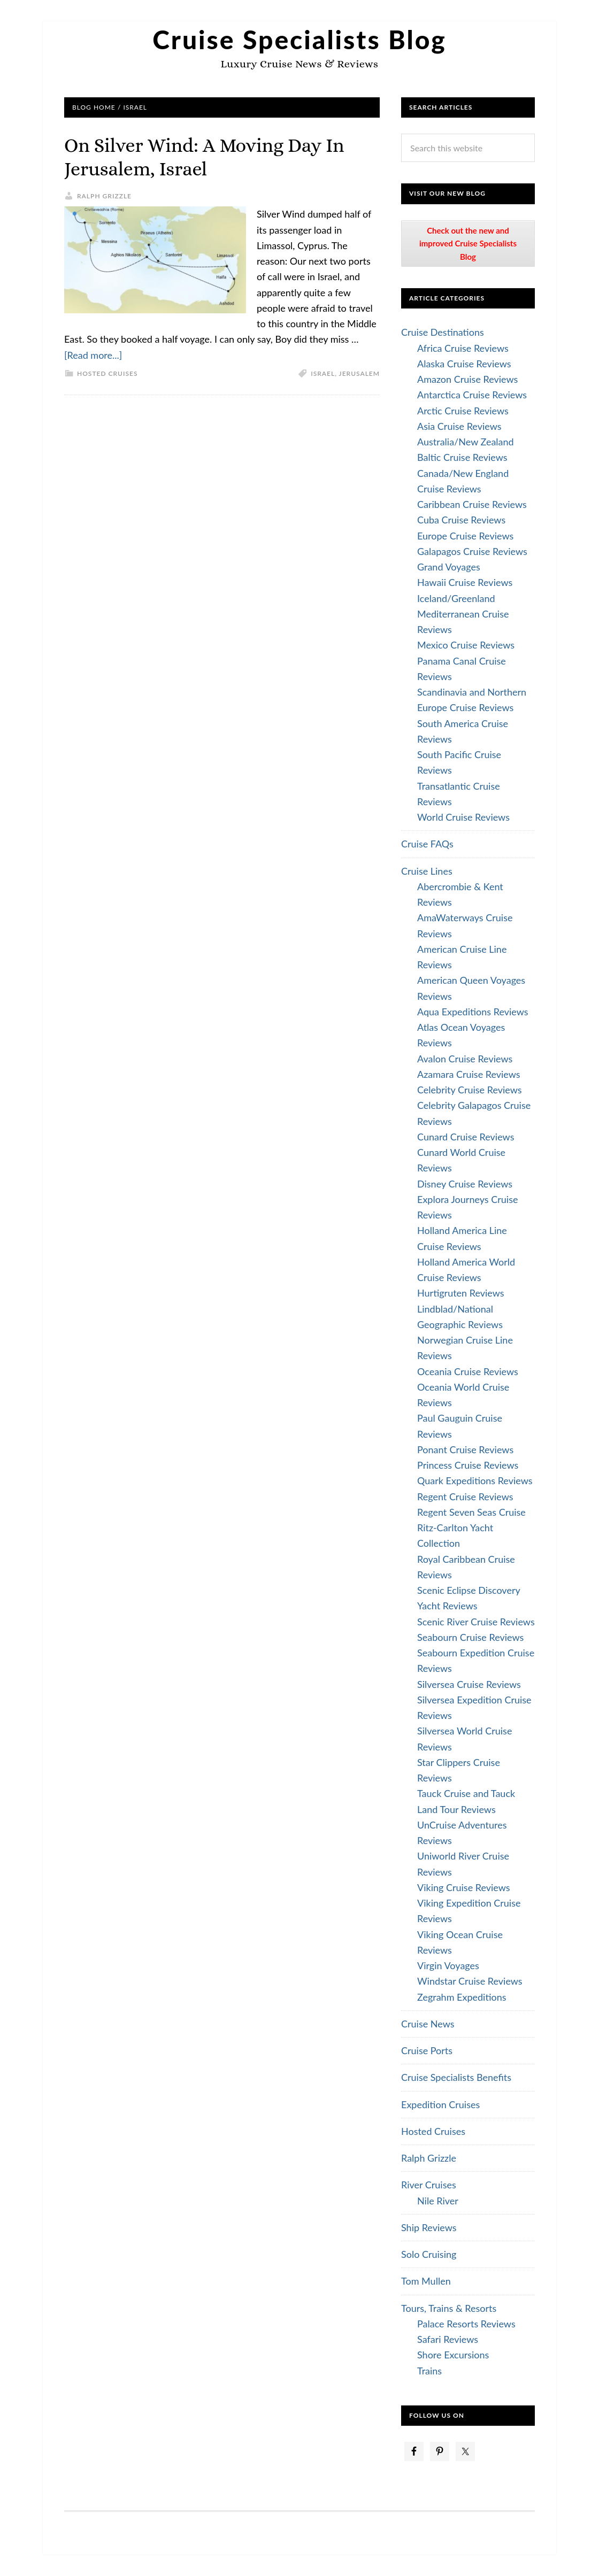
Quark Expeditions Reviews (475, 1480)
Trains (429, 2371)
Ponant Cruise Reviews (465, 1449)
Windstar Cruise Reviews (470, 1981)
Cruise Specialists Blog (299, 39)
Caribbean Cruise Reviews (472, 504)
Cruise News (428, 2024)
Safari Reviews (447, 2339)
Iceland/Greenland (456, 598)
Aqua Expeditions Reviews (472, 1011)
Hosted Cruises (107, 373)
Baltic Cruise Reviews (462, 457)
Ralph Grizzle (428, 2158)
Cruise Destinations (442, 332)
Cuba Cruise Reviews (461, 520)
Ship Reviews (429, 2227)
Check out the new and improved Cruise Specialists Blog (468, 243)
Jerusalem (359, 373)
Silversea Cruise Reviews (469, 1684)
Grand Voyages (448, 567)
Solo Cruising (428, 2254)
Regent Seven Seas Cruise (471, 1512)
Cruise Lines (426, 871)
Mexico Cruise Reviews (465, 645)
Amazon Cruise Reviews (467, 379)
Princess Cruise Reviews (467, 1465)
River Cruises (428, 2185)
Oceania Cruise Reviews (467, 1371)
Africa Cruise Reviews (463, 348)
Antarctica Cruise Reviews (472, 394)
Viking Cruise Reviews (463, 1887)
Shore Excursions (453, 2355)
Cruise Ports (426, 2050)
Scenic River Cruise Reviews (476, 1622)
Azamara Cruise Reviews (468, 1074)
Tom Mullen (426, 2281)
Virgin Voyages (448, 1965)
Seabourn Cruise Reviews (470, 1637)
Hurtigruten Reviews (460, 1293)
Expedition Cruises (440, 2104)
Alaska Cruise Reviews (464, 363)
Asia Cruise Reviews (459, 426)
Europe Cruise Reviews (465, 536)
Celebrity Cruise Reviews (469, 1090)
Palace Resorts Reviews (466, 2324)
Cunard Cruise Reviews (465, 1137)
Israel (323, 373)
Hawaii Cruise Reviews (464, 582)
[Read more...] (93, 355)
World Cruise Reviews (463, 817)
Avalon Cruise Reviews (464, 1059)
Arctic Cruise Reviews (463, 411)
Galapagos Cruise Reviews (472, 551)
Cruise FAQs (427, 844)
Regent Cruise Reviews (465, 1496)
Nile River (437, 2201)
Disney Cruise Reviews (464, 1184)
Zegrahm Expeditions (461, 1997)
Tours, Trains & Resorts (448, 2308)
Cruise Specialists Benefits (456, 2077)
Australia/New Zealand (465, 442)
